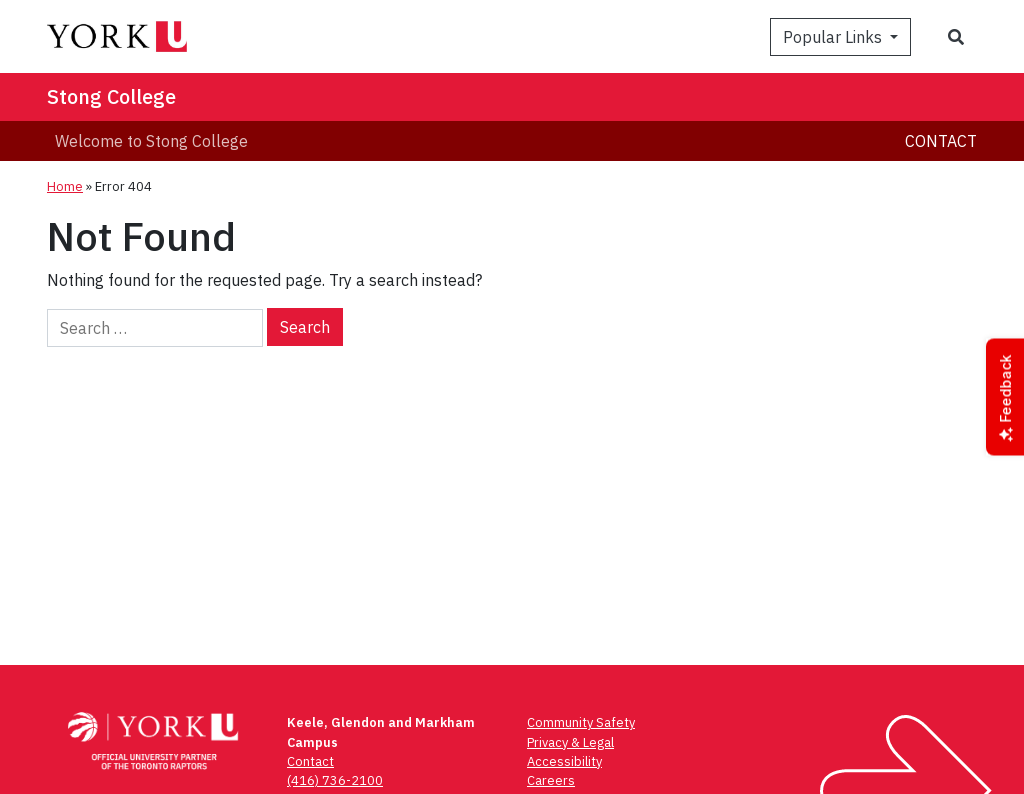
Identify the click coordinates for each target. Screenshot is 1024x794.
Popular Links (834, 37)
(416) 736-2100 (335, 780)
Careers (551, 780)
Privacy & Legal (570, 742)
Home (65, 186)
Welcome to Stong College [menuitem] (151, 141)
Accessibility (564, 761)
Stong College (111, 96)
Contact (941, 141)
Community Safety (581, 722)
